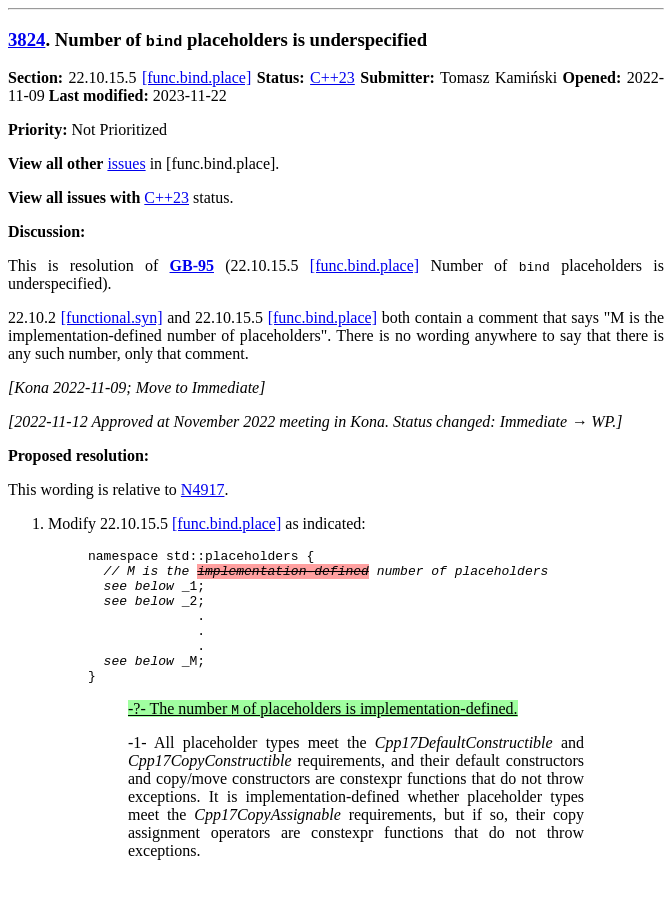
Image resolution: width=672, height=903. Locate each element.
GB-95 (192, 265)
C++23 (332, 77)
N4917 (203, 489)
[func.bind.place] (196, 77)
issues (126, 163)
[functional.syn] (112, 317)
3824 (26, 39)
